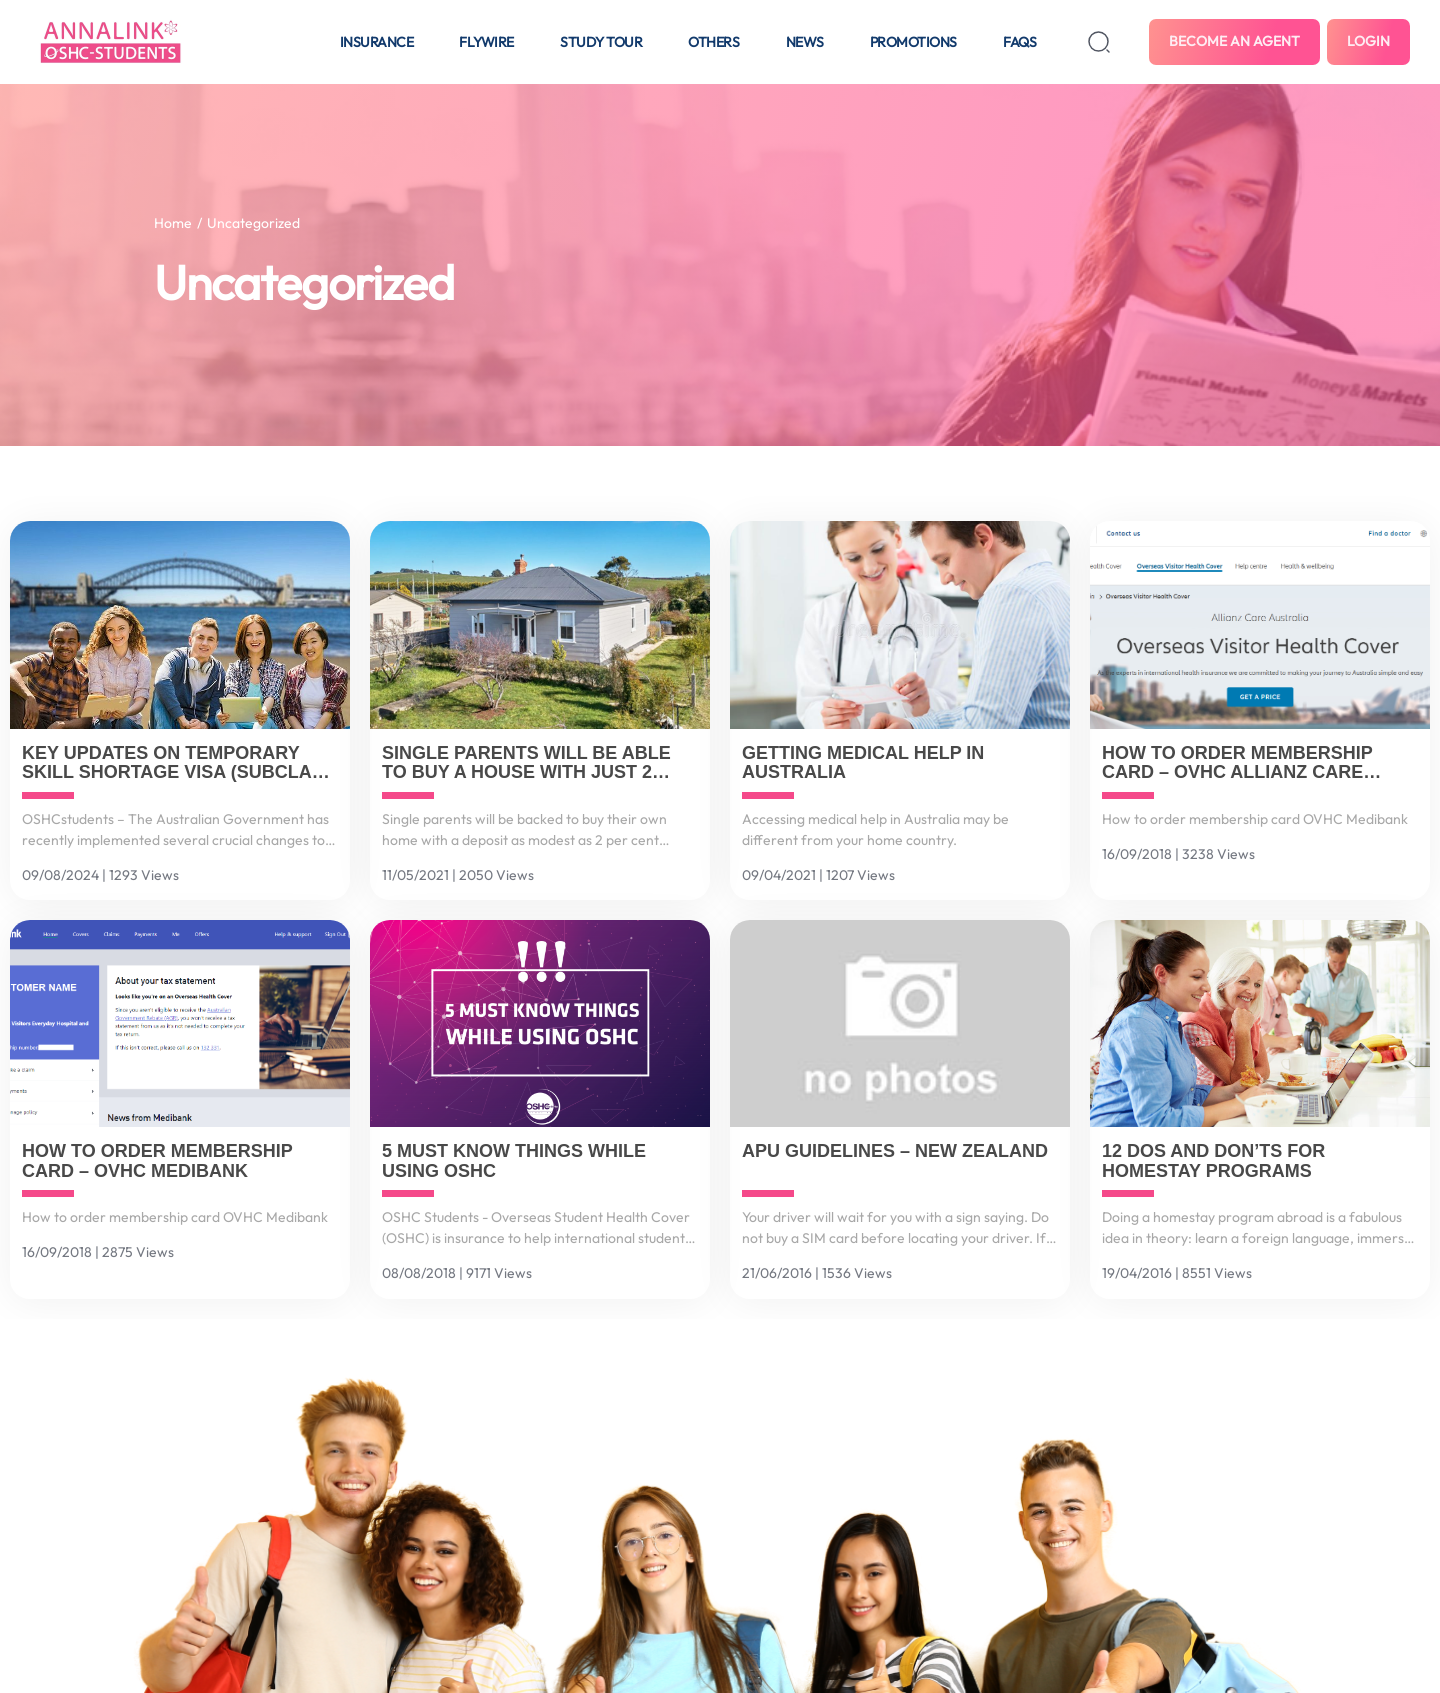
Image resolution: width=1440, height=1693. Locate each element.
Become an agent (1234, 41)
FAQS (1019, 42)
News (805, 42)
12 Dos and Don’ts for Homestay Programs (1213, 1161)
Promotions (913, 42)
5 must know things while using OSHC (514, 1161)
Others (713, 42)
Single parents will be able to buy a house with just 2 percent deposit (526, 764)
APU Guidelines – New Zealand (895, 1151)
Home (173, 223)
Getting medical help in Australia (863, 763)
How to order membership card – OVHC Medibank (157, 1161)
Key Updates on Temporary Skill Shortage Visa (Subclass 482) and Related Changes (179, 764)
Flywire (486, 42)
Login (1368, 41)
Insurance (377, 42)
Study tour (601, 42)
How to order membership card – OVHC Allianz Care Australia (1237, 764)
